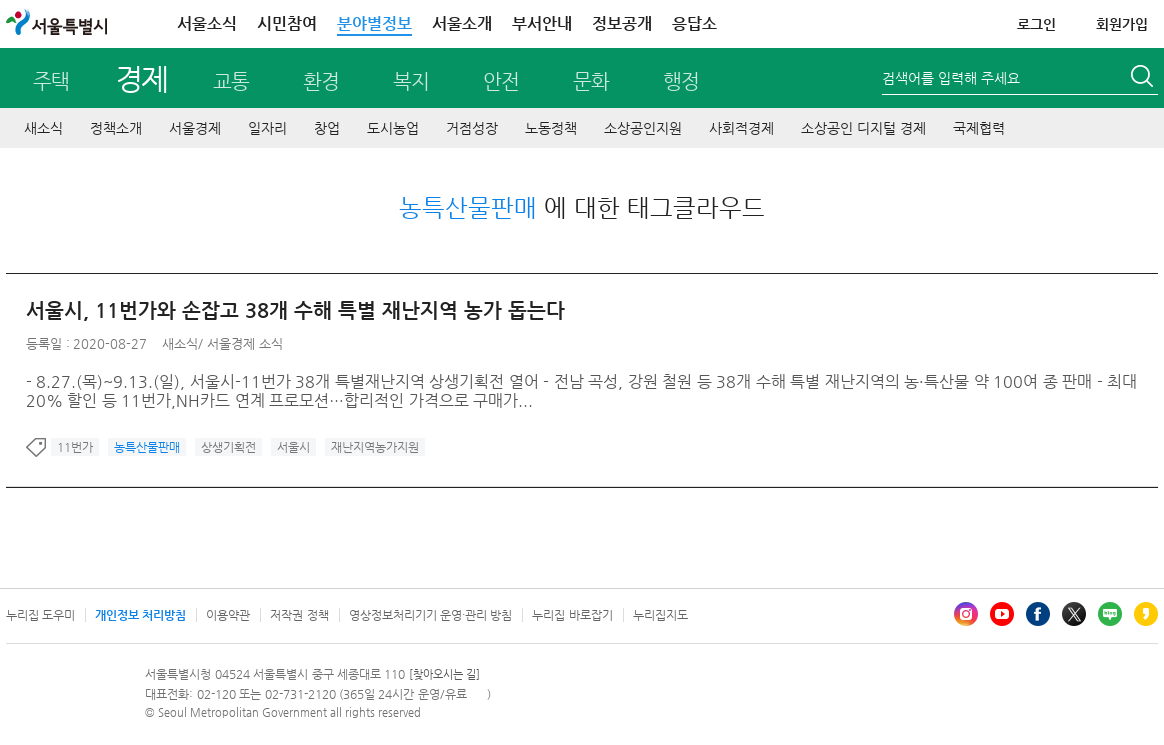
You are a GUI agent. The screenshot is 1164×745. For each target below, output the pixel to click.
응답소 (694, 23)
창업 (327, 128)
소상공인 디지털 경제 (863, 128)
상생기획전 (228, 447)
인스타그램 (966, 614)
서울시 (293, 447)
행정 (681, 81)
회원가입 (1122, 24)
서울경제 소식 (245, 343)
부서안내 (542, 23)
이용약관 (228, 615)
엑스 (1074, 614)
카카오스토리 (1146, 614)
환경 (321, 81)
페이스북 (1038, 614)
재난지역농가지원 (375, 447)
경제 (141, 78)
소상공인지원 (643, 128)
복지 (411, 81)
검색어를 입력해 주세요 (951, 78)
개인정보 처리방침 (140, 615)
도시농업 (393, 128)
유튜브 (1002, 614)
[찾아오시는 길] (444, 674)
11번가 (75, 447)
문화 (591, 81)
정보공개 (622, 23)
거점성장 (472, 128)
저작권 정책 (299, 615)
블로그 (1110, 614)
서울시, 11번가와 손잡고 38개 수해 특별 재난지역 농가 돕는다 (295, 310)
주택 (51, 81)
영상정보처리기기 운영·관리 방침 (431, 615)
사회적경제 (741, 128)
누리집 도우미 (40, 615)
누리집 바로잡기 (572, 615)
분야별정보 (374, 23)
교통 (231, 81)
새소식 (43, 128)
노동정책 (551, 128)
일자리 (267, 128)
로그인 (1036, 24)
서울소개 (462, 23)
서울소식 (207, 23)
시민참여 (287, 23)
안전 (501, 81)
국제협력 (979, 128)
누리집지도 (660, 615)
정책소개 (116, 128)
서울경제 (195, 128)
